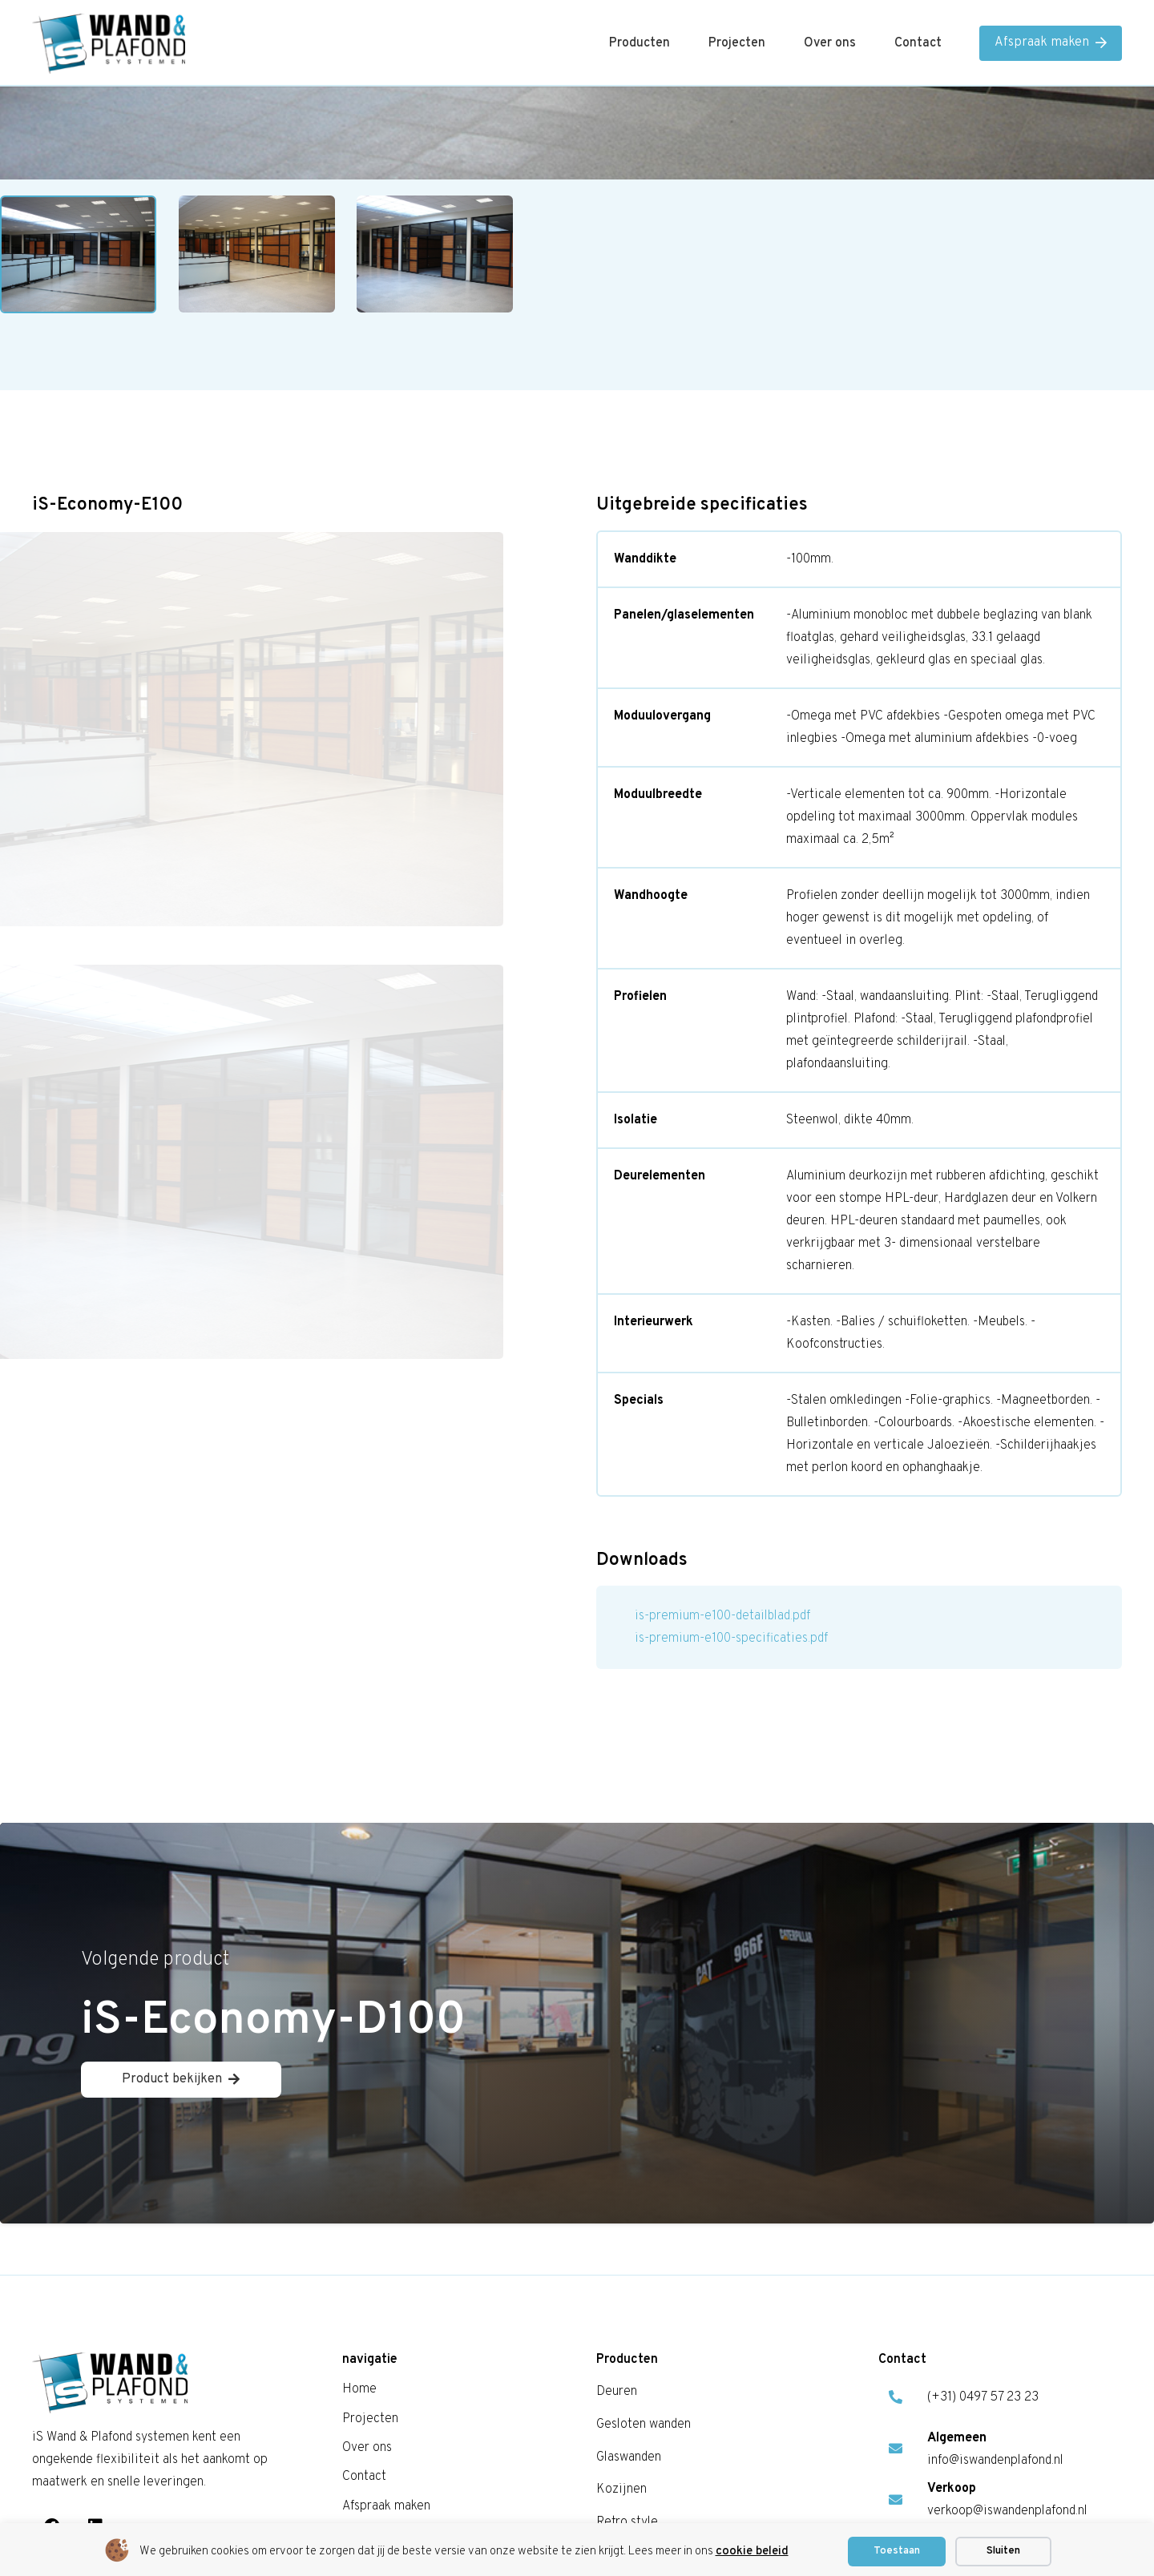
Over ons (367, 2448)
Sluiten (1003, 2551)
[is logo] (108, 44)
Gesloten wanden (643, 2425)
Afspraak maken (386, 2506)
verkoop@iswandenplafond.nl (1007, 2512)
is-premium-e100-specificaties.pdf (731, 1639)
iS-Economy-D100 (273, 2021)
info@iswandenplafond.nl (995, 2461)
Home (118, 1175)
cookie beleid (752, 2551)
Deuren (616, 2393)
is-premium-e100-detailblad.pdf (722, 1616)
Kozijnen (621, 2490)
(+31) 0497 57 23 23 (983, 2398)
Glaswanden (189, 1175)
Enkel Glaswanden (293, 1175)
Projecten (370, 2419)
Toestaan (897, 2551)
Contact (364, 2477)
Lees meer (131, 1402)
